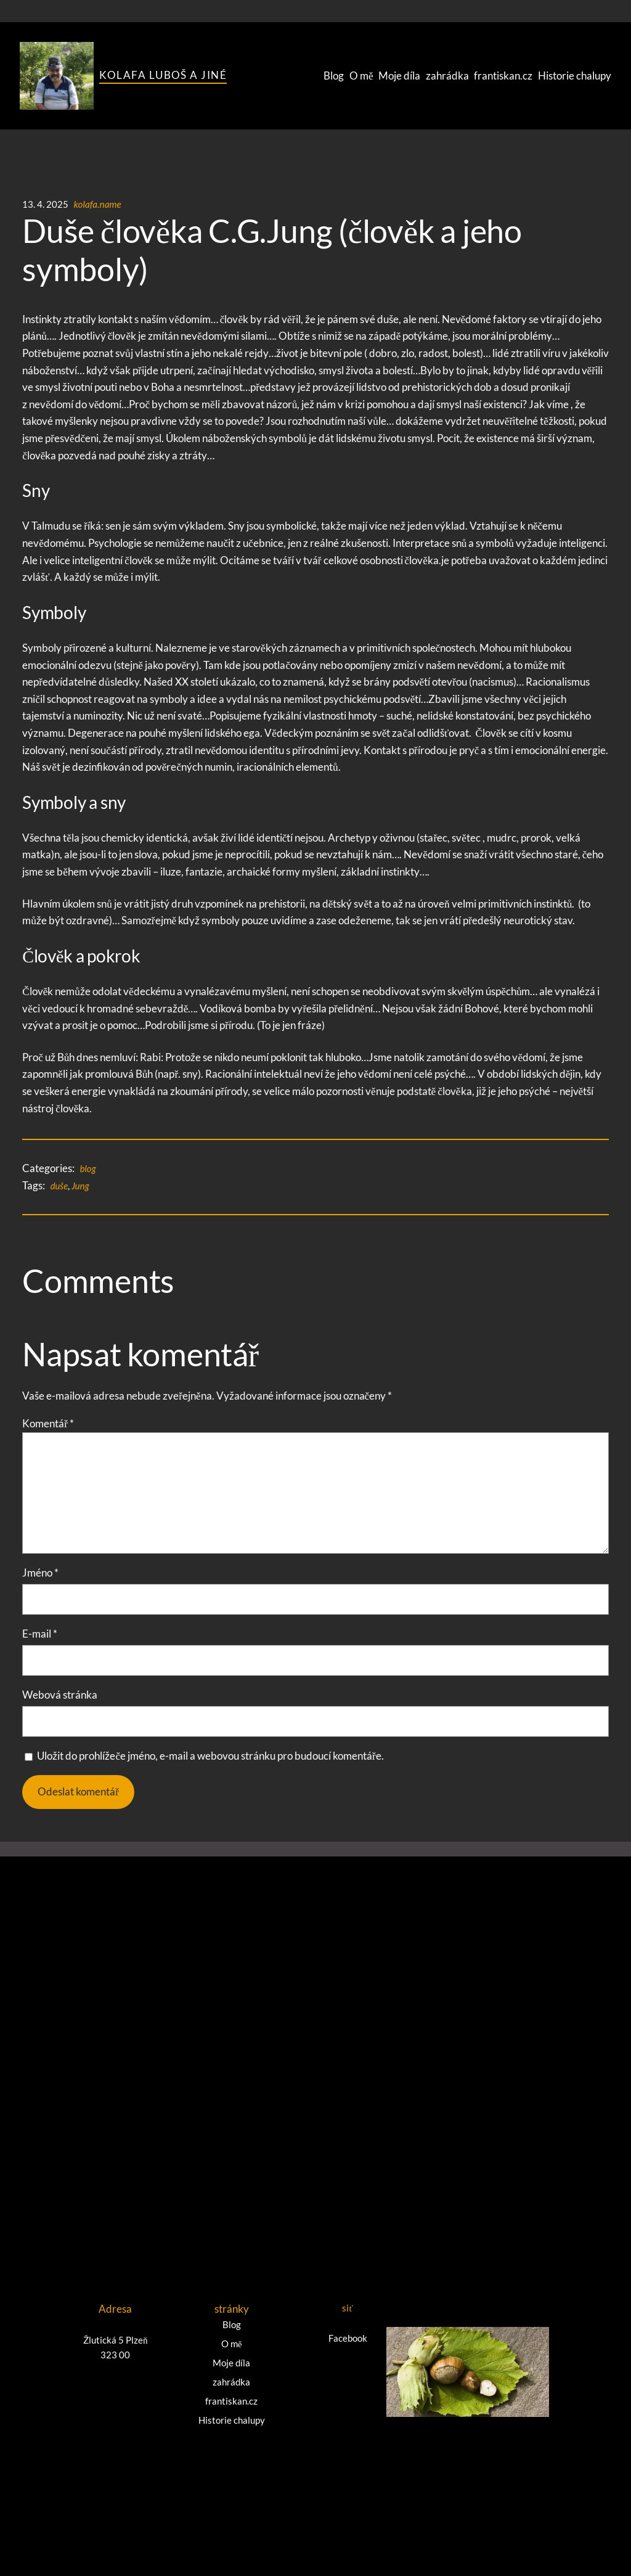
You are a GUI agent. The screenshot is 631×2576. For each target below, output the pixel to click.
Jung (81, 1185)
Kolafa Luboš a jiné (163, 74)
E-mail (39, 1633)
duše (60, 1185)
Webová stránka (59, 1694)
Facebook (347, 2336)
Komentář (48, 1423)
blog (88, 1168)
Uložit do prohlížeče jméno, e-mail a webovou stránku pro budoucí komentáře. (210, 1755)
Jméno (40, 1572)
